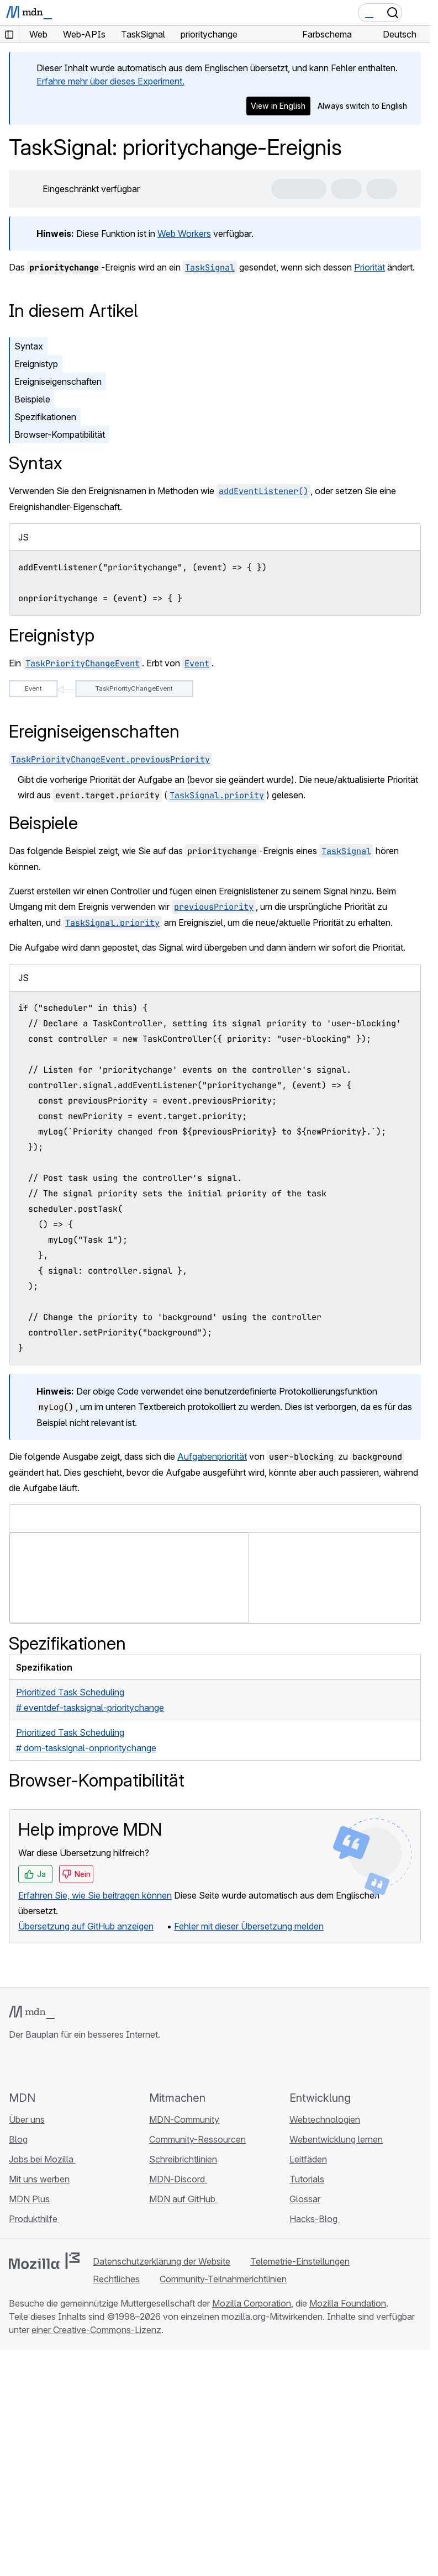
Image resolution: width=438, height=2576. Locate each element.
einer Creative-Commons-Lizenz (96, 2329)
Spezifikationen (45, 416)
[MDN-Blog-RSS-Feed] (95, 2065)
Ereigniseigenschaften (58, 381)
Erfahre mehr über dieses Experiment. (110, 81)
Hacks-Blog (314, 2218)
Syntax (28, 346)
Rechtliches (116, 2279)
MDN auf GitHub (183, 2198)
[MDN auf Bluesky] (35, 2065)
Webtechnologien (324, 2119)
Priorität (369, 267)
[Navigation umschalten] (417, 12)
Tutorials (306, 2179)
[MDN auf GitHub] (15, 2065)
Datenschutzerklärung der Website (161, 2261)
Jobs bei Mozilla (42, 2159)
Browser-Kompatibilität (59, 434)
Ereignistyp (36, 363)
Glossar (304, 2198)
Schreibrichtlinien (183, 2159)
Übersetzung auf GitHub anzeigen (86, 1926)
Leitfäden (308, 2159)
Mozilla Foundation (347, 2303)
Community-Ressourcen (197, 2139)
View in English (278, 105)
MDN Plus (29, 2198)
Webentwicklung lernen (336, 2139)
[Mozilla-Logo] (44, 2260)
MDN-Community (184, 2119)
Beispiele (32, 399)
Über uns (27, 2119)
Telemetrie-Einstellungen (300, 2261)
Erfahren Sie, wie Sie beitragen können (95, 1895)
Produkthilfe (34, 2218)
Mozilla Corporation (251, 2303)
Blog (18, 2139)
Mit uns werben (39, 2179)
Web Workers (184, 233)
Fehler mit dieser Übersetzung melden (249, 1926)
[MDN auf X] (55, 2065)
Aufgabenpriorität (212, 1456)
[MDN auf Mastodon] (75, 2065)
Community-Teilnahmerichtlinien (223, 2279)
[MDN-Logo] (32, 2012)
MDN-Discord (178, 2179)
